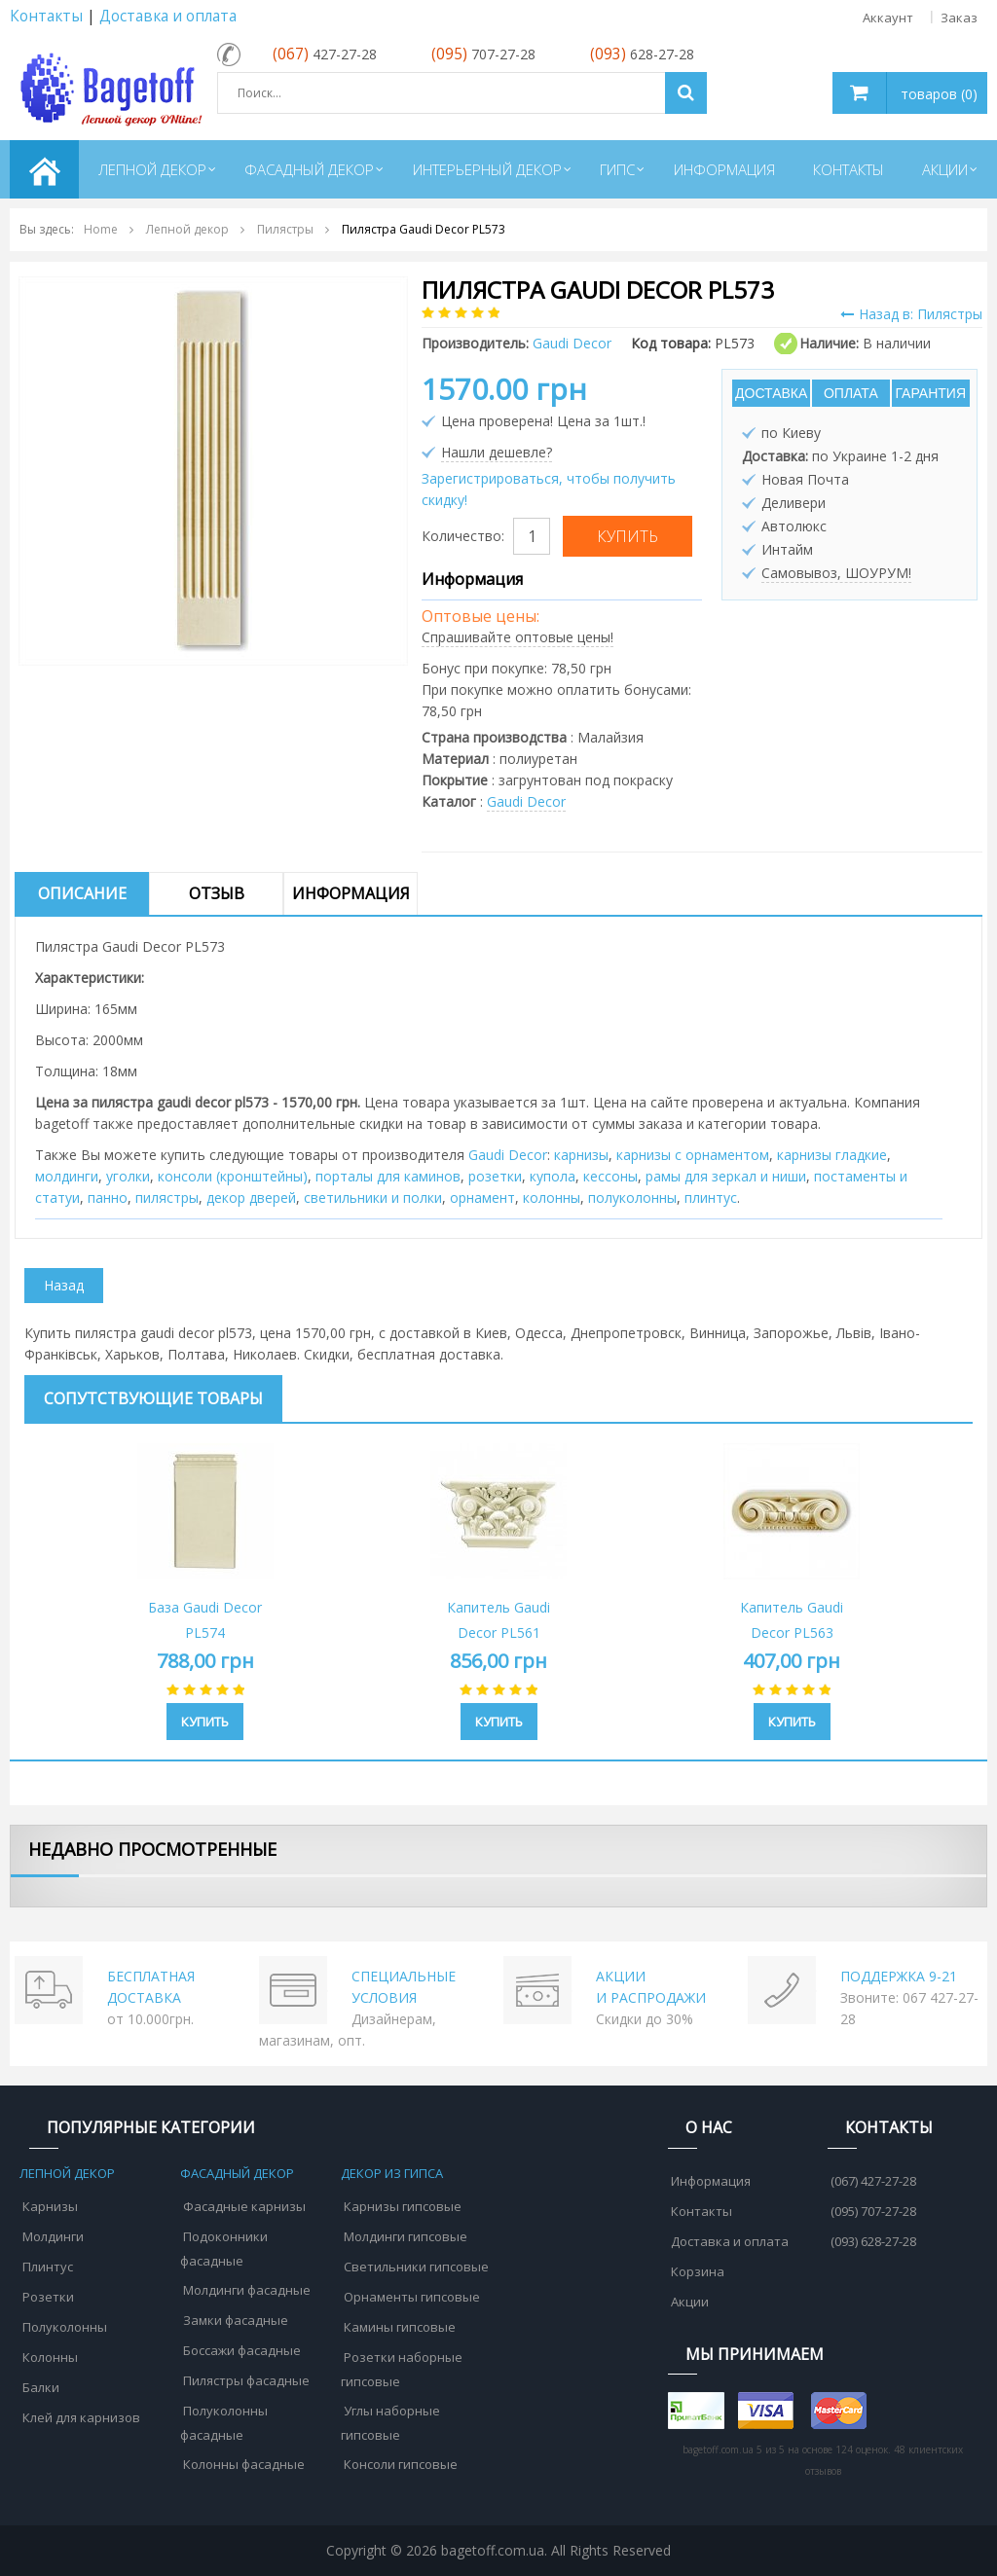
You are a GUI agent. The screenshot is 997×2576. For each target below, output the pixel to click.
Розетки (48, 2296)
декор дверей (251, 1197)
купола (552, 1176)
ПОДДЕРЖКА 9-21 (898, 1976)
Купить (205, 1721)
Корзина (697, 2271)
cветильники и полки (373, 1197)
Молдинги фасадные (247, 2290)
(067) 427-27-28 (873, 2181)
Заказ (959, 17)
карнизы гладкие (832, 1154)
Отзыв (216, 893)
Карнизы (50, 2206)
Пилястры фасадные (246, 2380)
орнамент (482, 1197)
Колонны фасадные (244, 2464)
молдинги (66, 1176)
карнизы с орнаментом (692, 1154)
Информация (351, 893)
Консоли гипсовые (401, 2464)
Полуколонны (64, 2327)
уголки (128, 1176)
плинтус (710, 1197)
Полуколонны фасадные (224, 2423)
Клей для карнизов (81, 2417)
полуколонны (632, 1197)
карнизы (581, 1154)
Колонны (50, 2357)
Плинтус (47, 2266)
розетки (495, 1176)
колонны (551, 1197)
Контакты (46, 16)
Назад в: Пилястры (911, 314)
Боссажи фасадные (242, 2350)
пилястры (167, 1197)
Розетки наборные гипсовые (401, 2369)
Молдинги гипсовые (405, 2236)
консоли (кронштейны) (233, 1176)
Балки (40, 2387)
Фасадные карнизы (244, 2206)
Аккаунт (888, 17)
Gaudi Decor (526, 801)
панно (108, 1197)
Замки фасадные (235, 2320)
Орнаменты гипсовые (412, 2296)
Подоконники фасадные (224, 2248)
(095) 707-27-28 (873, 2211)
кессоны (610, 1176)
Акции (690, 2301)
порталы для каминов (388, 1176)
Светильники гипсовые (416, 2266)
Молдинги (53, 2236)
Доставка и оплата (168, 16)
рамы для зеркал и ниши (726, 1176)
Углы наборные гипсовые (390, 2423)
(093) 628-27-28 (873, 2241)
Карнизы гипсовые (403, 2206)
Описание (82, 893)
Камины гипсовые (400, 2327)
